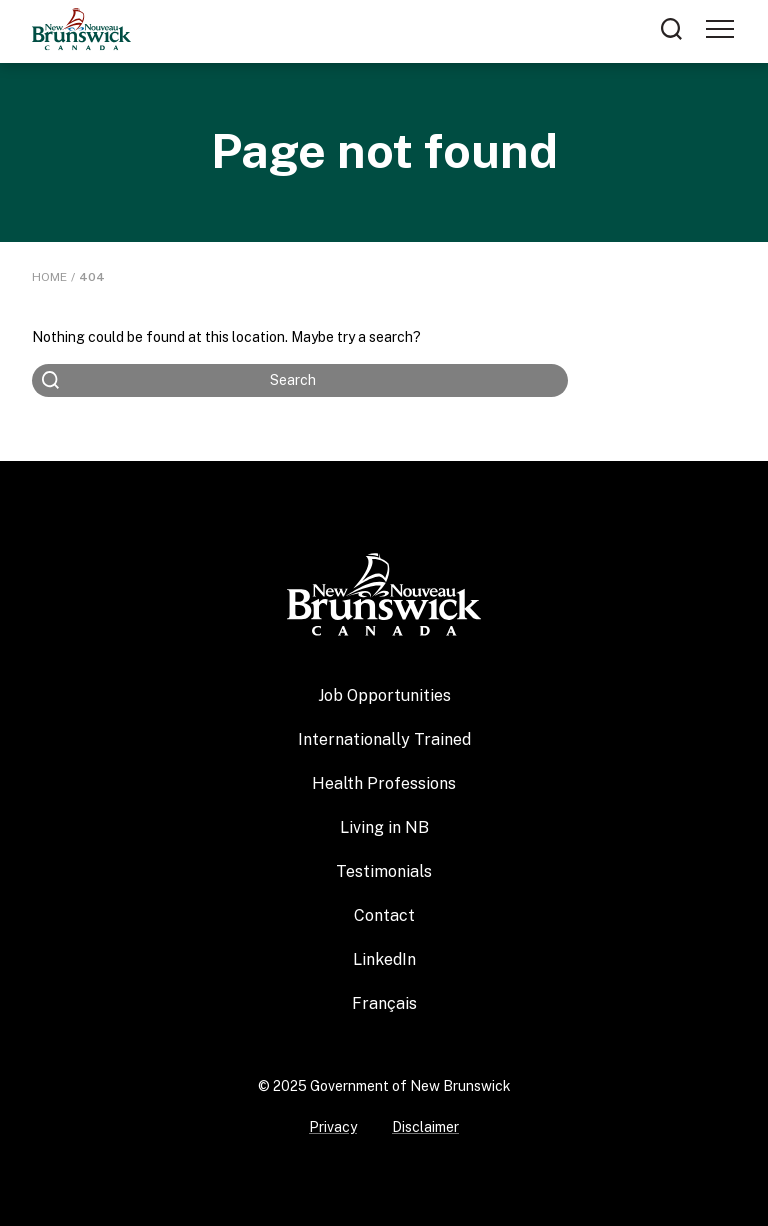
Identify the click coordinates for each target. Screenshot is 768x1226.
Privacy (333, 1127)
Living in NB (384, 827)
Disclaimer (425, 1127)
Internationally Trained (384, 739)
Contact (384, 915)
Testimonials (384, 871)
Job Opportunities (384, 695)
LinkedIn (384, 959)
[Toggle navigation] (720, 29)
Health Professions (384, 783)
